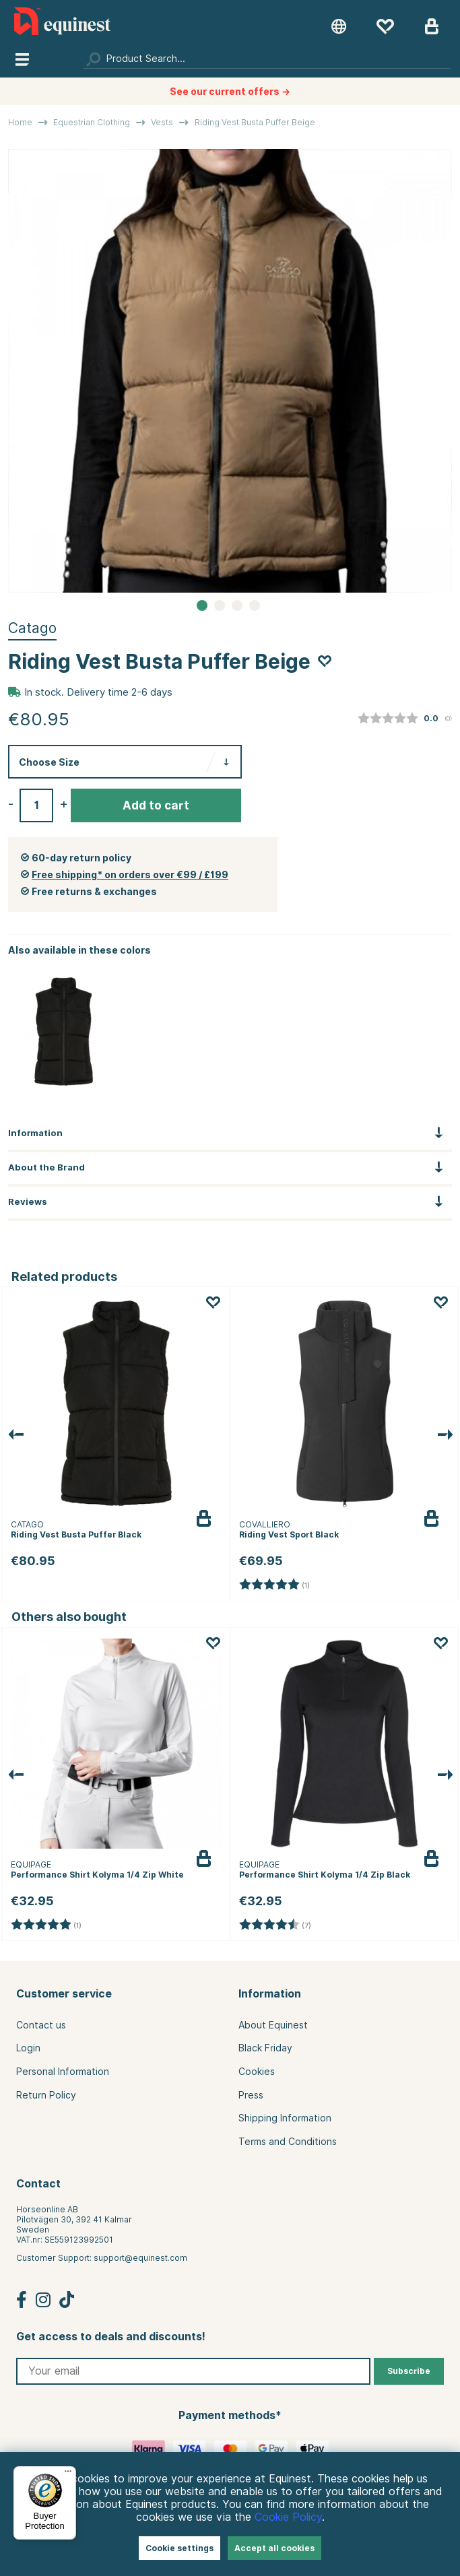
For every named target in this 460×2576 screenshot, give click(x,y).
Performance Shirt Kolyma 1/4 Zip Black (324, 1875)
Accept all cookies (274, 2548)
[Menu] (68, 2474)
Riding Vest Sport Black (289, 1534)
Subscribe (408, 2371)
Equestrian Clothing (91, 122)
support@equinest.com (140, 2258)
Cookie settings (179, 2548)
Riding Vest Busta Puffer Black (76, 1534)
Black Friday (265, 2048)
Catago (32, 628)
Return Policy (46, 2095)
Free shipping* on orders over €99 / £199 (130, 874)
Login (28, 2048)
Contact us (41, 2025)
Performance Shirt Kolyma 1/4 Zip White (97, 1875)
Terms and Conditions (287, 2141)
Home (20, 122)
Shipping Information (284, 2118)
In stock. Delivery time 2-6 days (98, 692)
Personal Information (62, 2071)
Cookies (256, 2071)
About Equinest (273, 2025)
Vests (162, 122)
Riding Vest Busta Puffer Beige (255, 122)
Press (250, 2095)
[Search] (267, 58)
